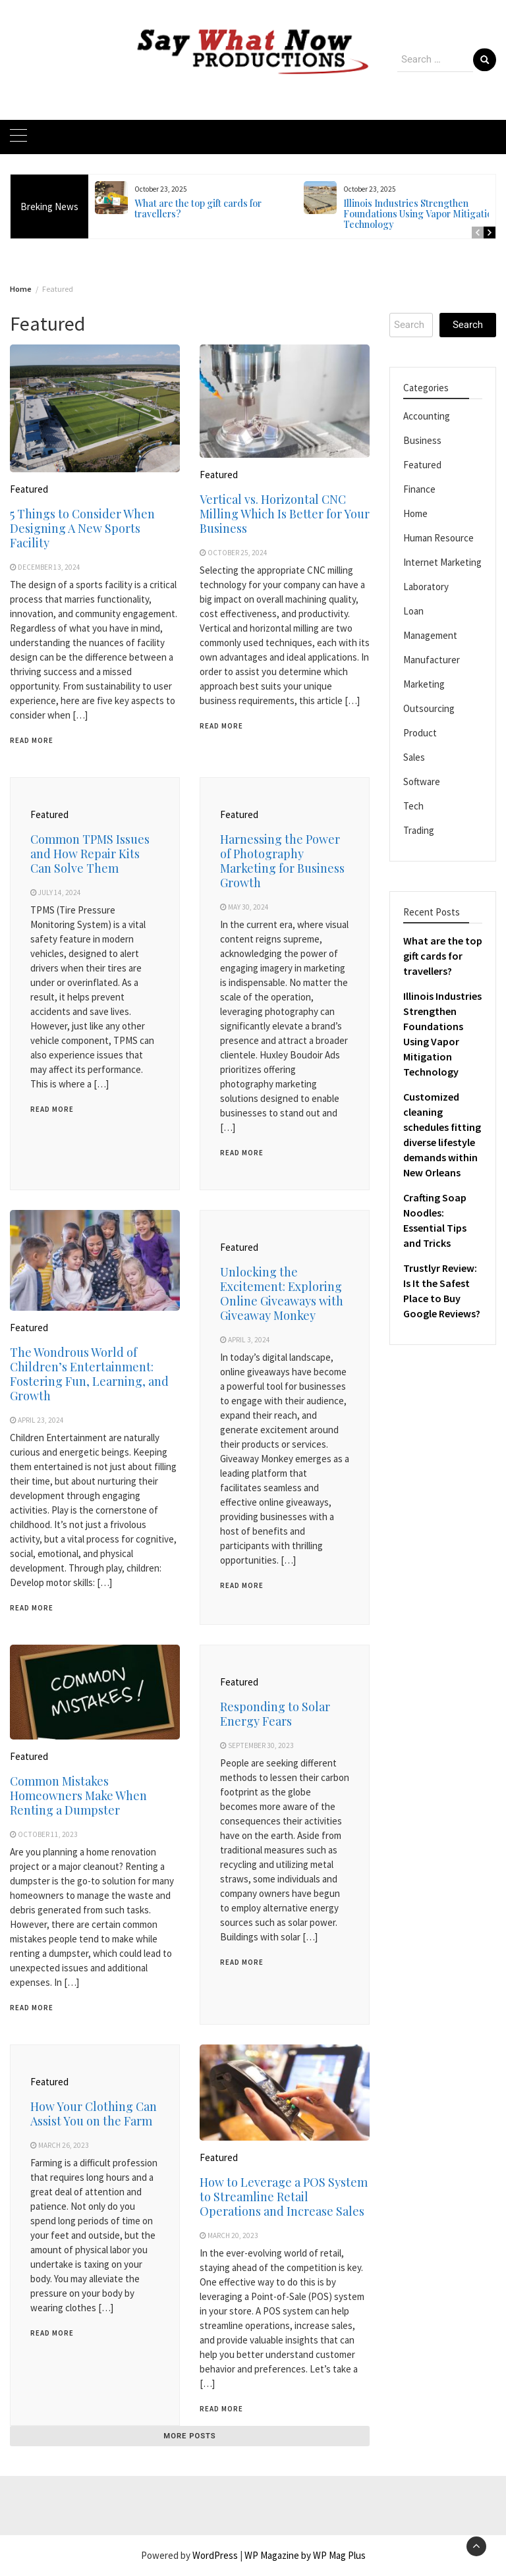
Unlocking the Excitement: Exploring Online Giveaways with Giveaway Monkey (281, 1293)
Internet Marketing (442, 562)
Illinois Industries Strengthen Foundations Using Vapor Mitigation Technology (420, 214)
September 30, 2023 (261, 1745)
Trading (418, 830)
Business (422, 440)
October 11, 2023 (48, 1834)
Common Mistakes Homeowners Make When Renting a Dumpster (78, 1795)
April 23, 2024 (41, 1420)
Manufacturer (431, 659)
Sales (414, 757)
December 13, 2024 (49, 567)
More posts (189, 2436)
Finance (419, 489)
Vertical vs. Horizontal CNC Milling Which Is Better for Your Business (285, 513)
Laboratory (426, 586)
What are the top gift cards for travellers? (198, 208)
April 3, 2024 (249, 1339)
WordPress (215, 2555)
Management (430, 635)
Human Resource (438, 538)
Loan (413, 611)
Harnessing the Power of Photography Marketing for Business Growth (282, 861)
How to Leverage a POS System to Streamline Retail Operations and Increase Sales (284, 2196)
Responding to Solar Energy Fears (275, 1714)
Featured (29, 489)
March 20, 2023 (233, 2235)
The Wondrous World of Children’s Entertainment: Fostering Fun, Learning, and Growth (89, 1374)
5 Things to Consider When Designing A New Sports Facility (82, 528)
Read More (31, 740)
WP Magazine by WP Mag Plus (305, 2555)
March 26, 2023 (63, 2145)
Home (415, 513)
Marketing (424, 684)
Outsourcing (429, 708)
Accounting (426, 416)
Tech (413, 806)
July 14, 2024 (59, 892)
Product (420, 732)
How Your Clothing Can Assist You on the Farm (93, 2113)
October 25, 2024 (237, 552)
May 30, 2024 (248, 907)
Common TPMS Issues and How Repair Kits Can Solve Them (90, 853)
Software (421, 781)
